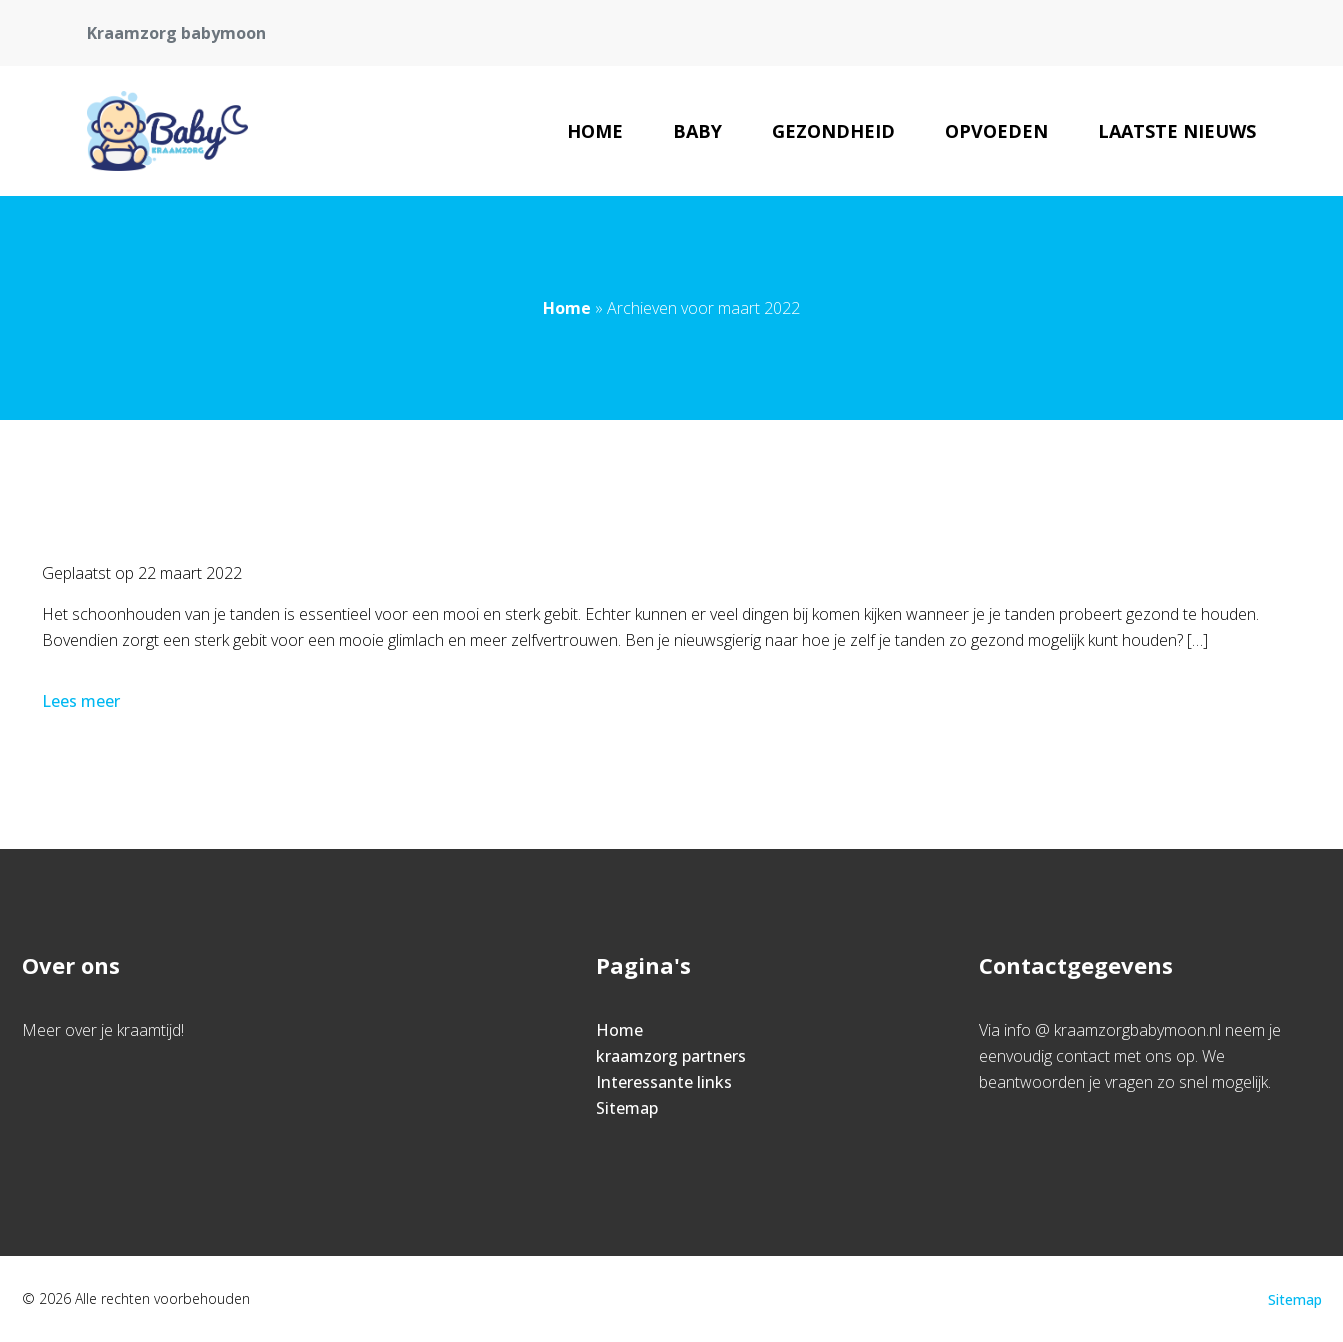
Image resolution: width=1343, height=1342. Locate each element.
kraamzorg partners (671, 1056)
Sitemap (627, 1108)
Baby (697, 131)
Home (595, 131)
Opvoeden (996, 131)
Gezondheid (833, 131)
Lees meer (83, 701)
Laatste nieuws (1177, 131)
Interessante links (664, 1082)
